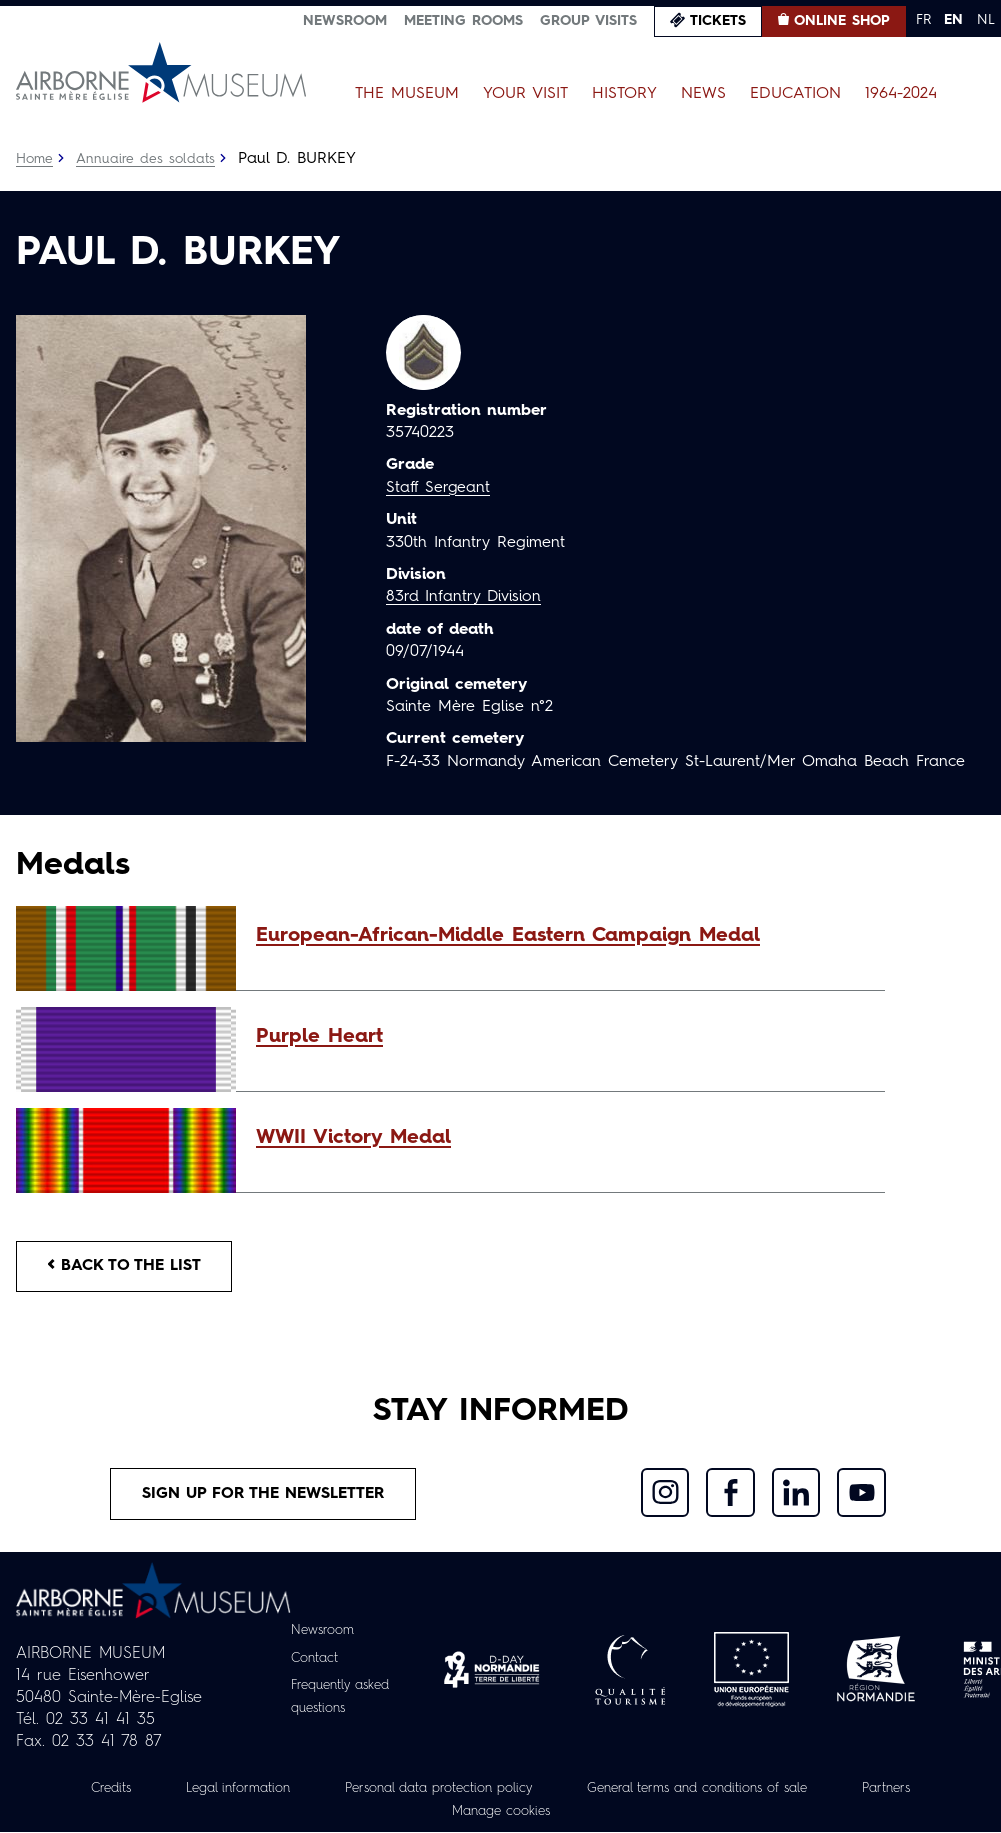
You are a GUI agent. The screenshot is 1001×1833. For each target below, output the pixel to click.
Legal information (217, 1790)
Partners (911, 1790)
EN (953, 20)
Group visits (588, 21)
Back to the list (126, 1267)
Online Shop (842, 21)
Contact (311, 1661)
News (703, 94)
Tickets (718, 21)
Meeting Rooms (463, 21)
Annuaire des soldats (146, 159)
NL (986, 20)
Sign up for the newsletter (264, 1496)
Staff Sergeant (439, 488)
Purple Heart (319, 1037)
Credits (85, 1790)
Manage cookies (501, 1812)
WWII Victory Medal (353, 1138)
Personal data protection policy (429, 1790)
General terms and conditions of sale (708, 1790)
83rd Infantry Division (465, 597)
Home (35, 159)
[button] (560, 936)
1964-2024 (901, 94)
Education (795, 94)
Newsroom (345, 21)
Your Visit (525, 94)
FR (923, 20)
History (624, 94)
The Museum (407, 94)
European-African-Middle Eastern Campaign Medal (508, 936)
